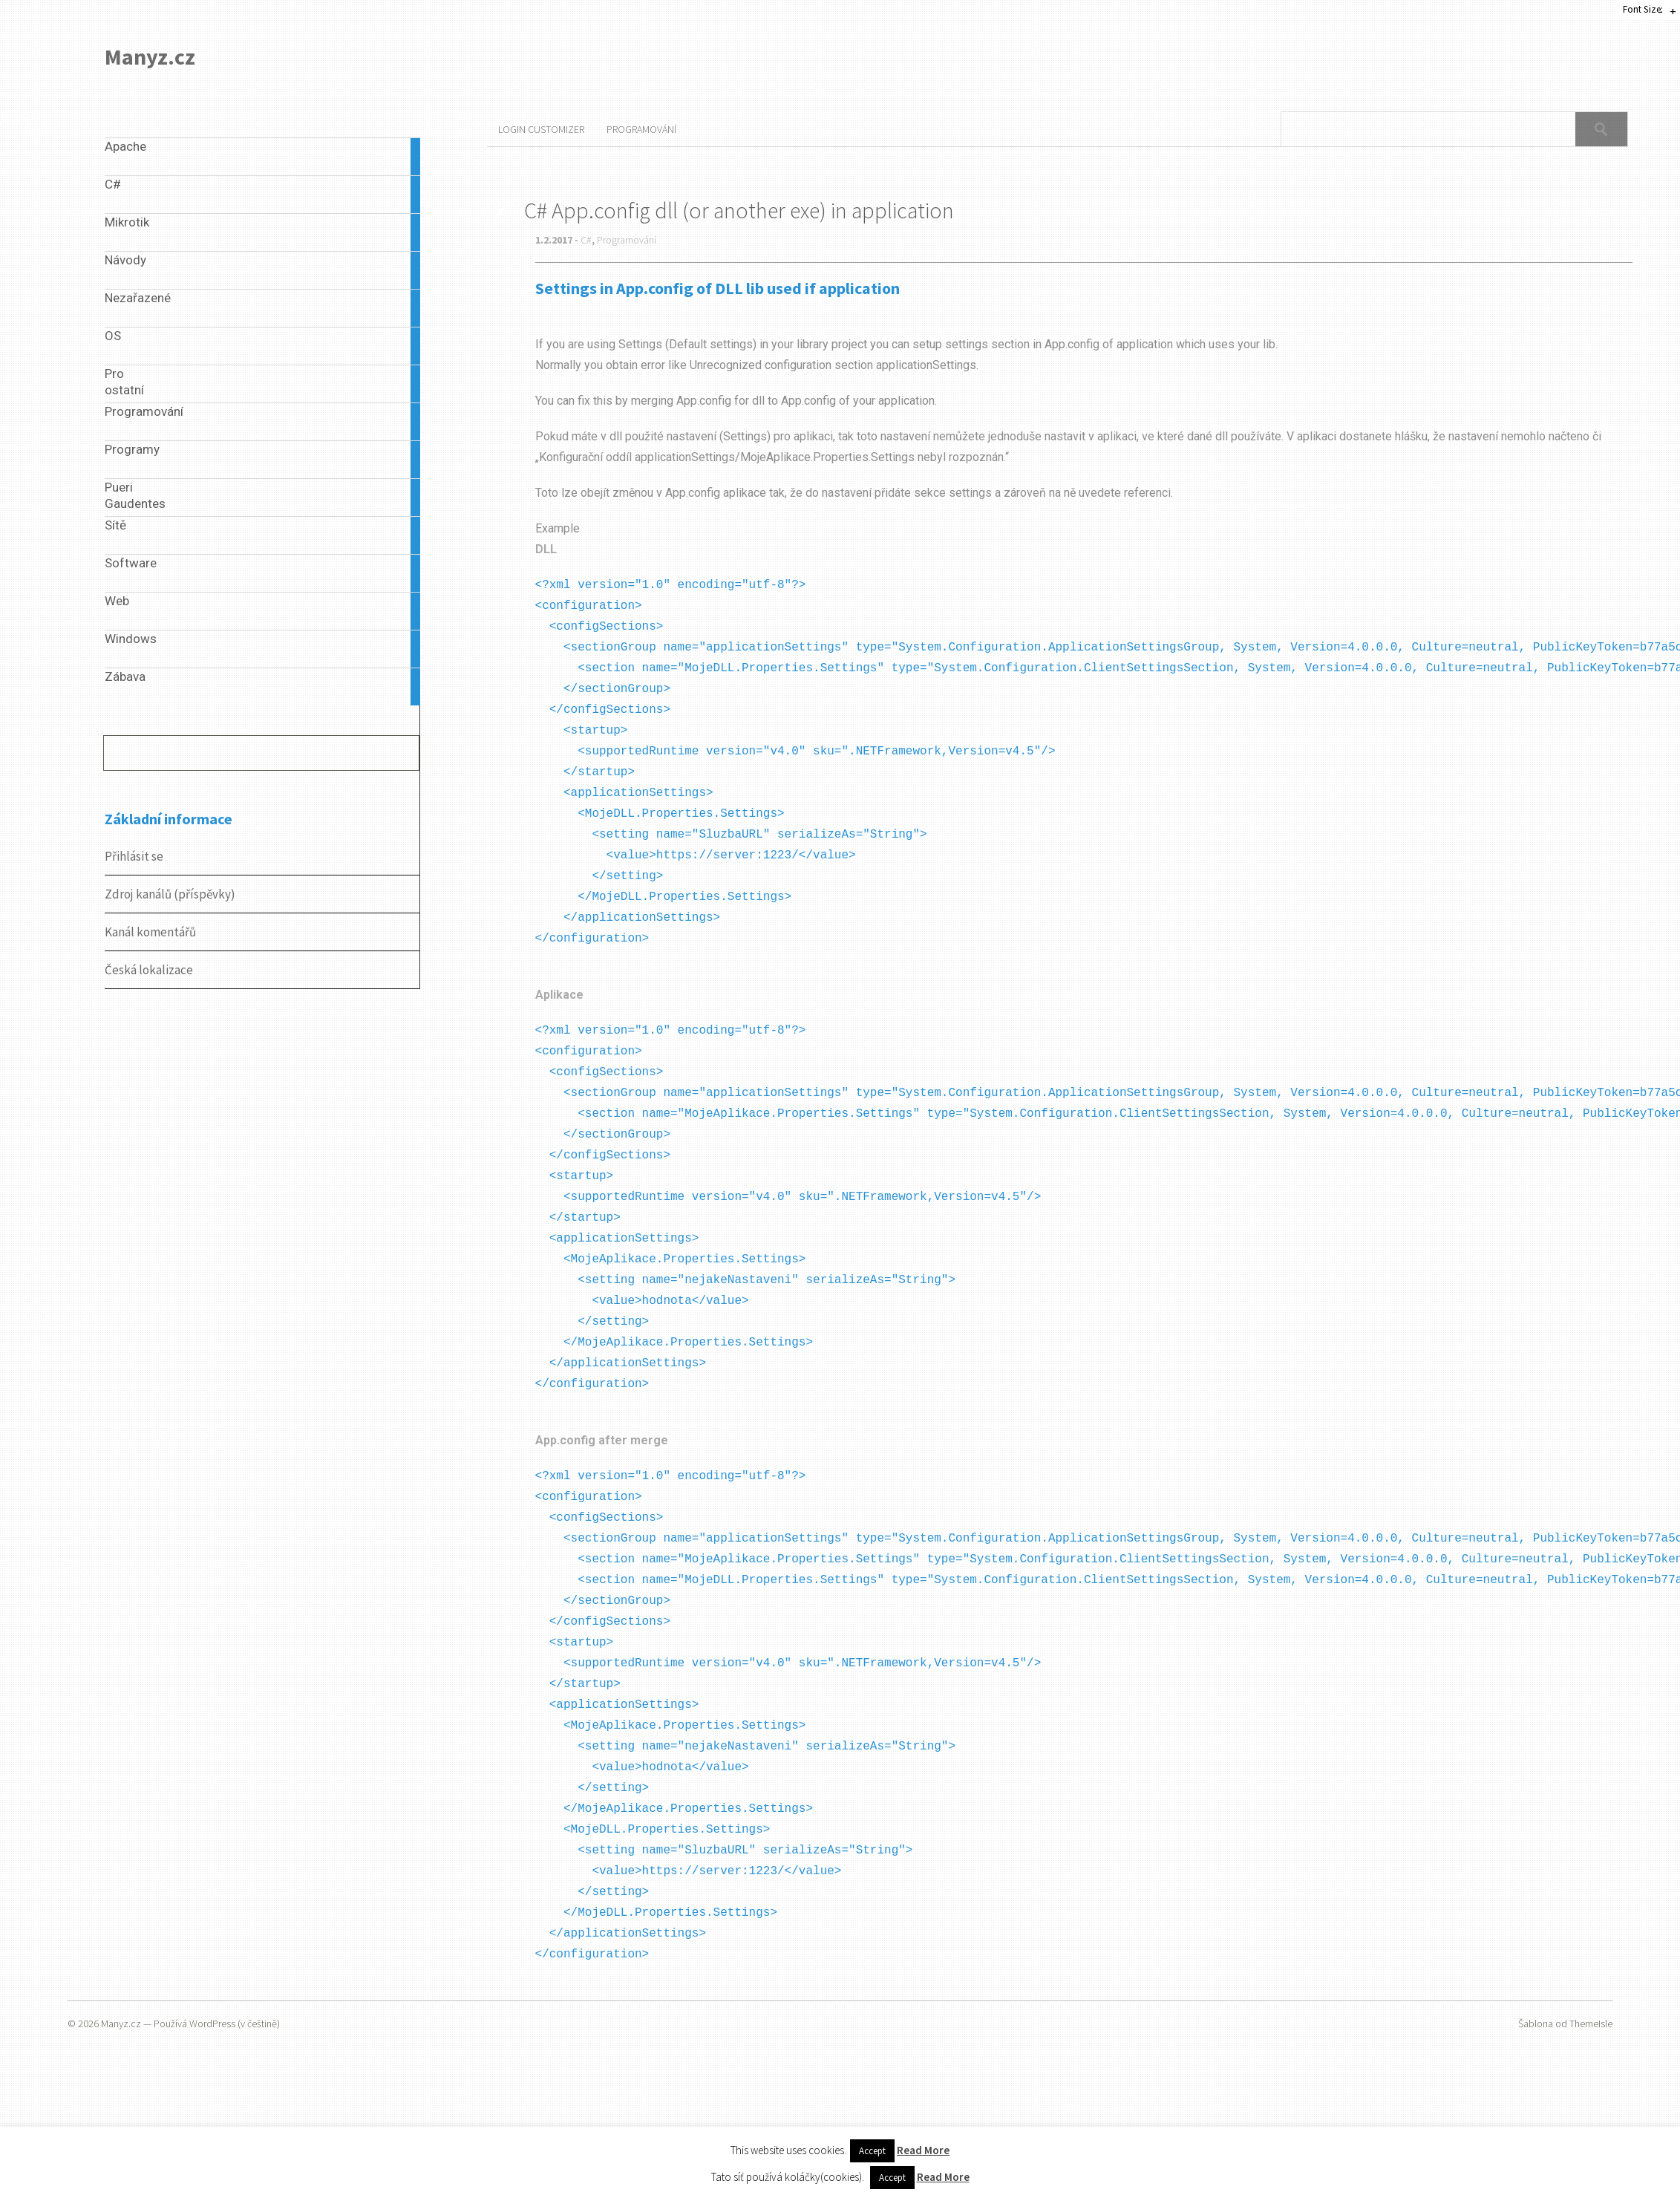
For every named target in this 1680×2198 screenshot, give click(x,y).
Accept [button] (872, 2151)
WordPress (212, 2023)
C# (586, 240)
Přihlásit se (134, 856)
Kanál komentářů (150, 932)
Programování (641, 129)
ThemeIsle (1590, 2023)
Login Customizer (541, 129)
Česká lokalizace (149, 970)
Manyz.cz (150, 56)
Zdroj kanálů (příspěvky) (170, 894)
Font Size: (1643, 9)
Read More (923, 2150)
